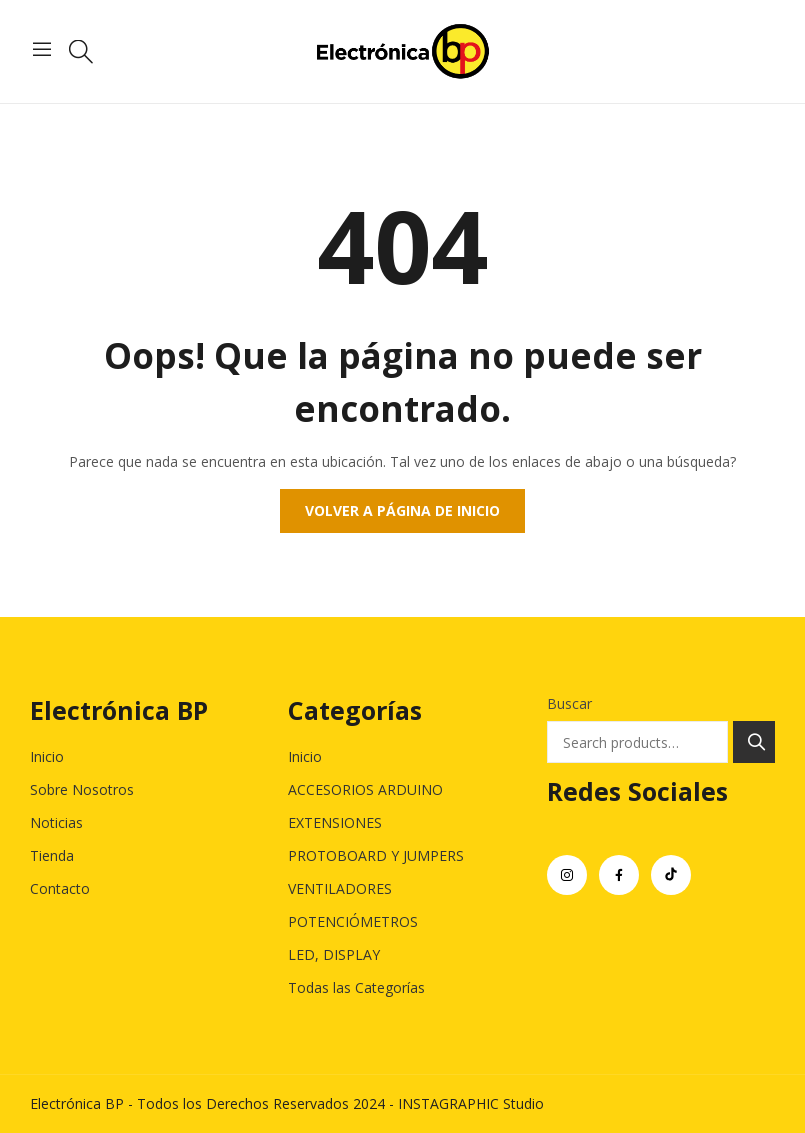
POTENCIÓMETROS (353, 921)
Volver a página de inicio (402, 510)
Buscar (569, 703)
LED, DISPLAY (334, 954)
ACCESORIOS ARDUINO (365, 789)
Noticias (56, 822)
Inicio (47, 756)
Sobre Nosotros (82, 789)
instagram (567, 875)
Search (754, 742)
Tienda (52, 855)
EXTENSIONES (335, 822)
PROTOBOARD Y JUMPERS (376, 855)
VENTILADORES (340, 888)
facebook (619, 875)
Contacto (60, 888)
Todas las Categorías (356, 987)
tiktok (671, 875)
